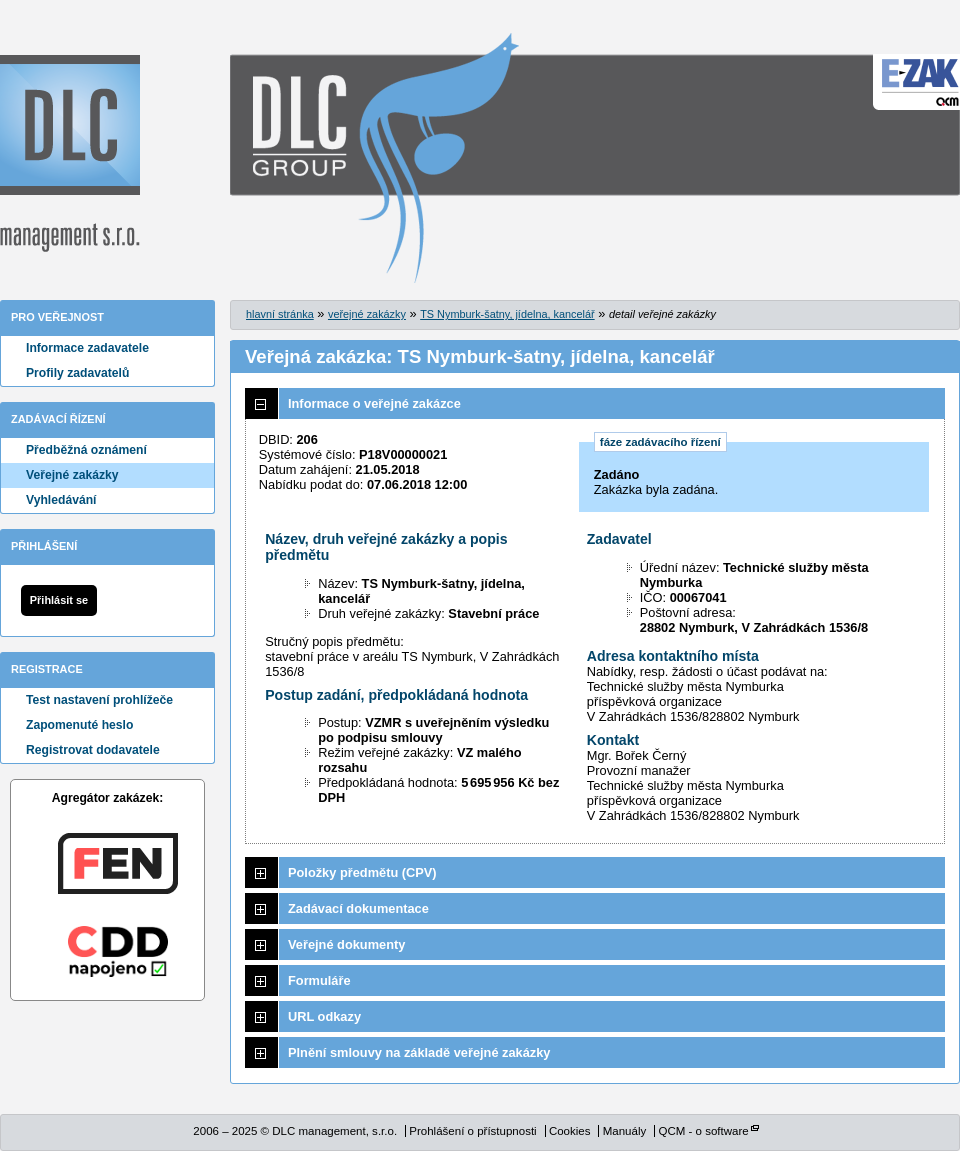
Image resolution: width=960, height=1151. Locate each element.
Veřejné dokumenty (346, 944)
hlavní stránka (280, 314)
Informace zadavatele (87, 348)
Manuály (625, 1131)
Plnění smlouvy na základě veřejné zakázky (419, 1052)
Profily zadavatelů (77, 373)
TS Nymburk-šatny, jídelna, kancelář (507, 314)
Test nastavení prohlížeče (99, 700)
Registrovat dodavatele (93, 750)
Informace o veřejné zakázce (374, 403)
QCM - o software (703, 1131)
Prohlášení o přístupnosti (472, 1131)
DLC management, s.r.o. (70, 153)
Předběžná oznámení (86, 450)
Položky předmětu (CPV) (362, 872)
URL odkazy (324, 1016)
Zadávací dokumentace (358, 908)
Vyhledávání (61, 500)
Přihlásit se (59, 600)
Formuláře (319, 980)
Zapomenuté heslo (79, 725)
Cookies (570, 1131)
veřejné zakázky (367, 314)
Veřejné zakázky (72, 475)
